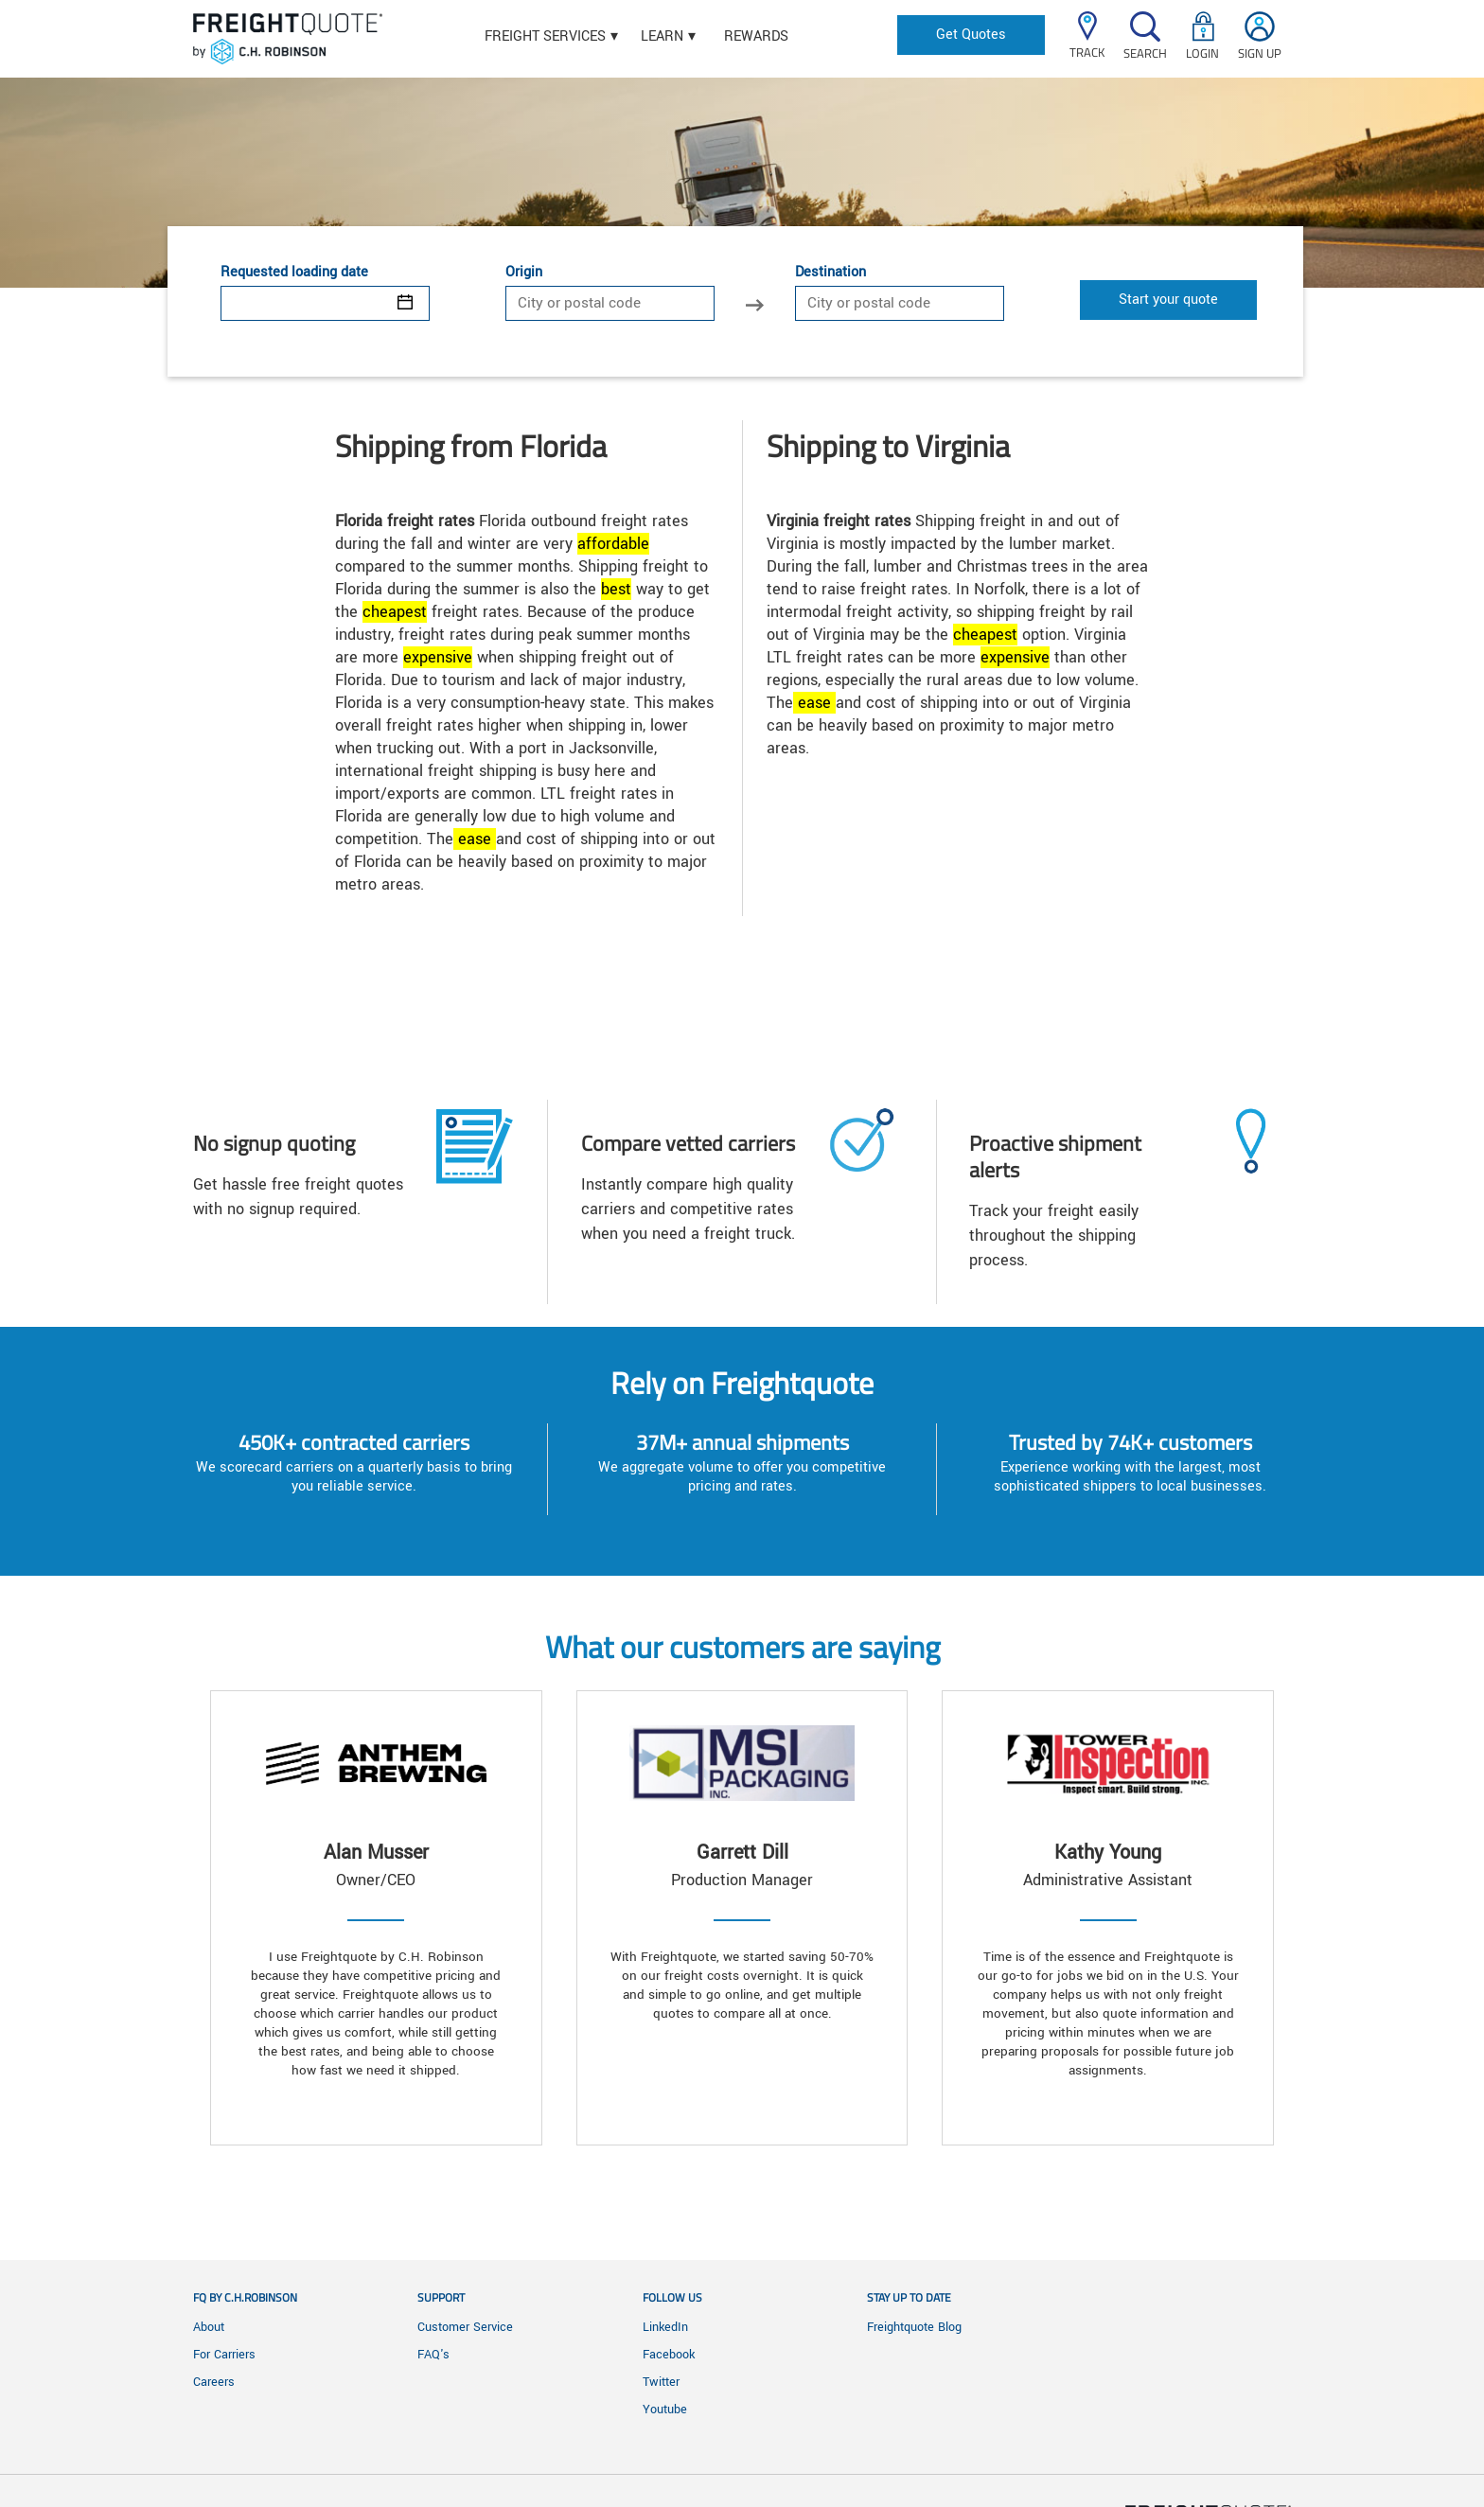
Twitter (661, 2382)
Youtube (665, 2409)
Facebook (669, 2354)
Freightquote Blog (914, 2327)
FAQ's (433, 2354)
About (208, 2327)
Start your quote (1168, 299)
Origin (523, 272)
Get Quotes (971, 34)
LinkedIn (665, 2327)
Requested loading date (294, 272)
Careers (214, 2382)
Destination (830, 272)
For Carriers (224, 2354)
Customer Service (465, 2327)
